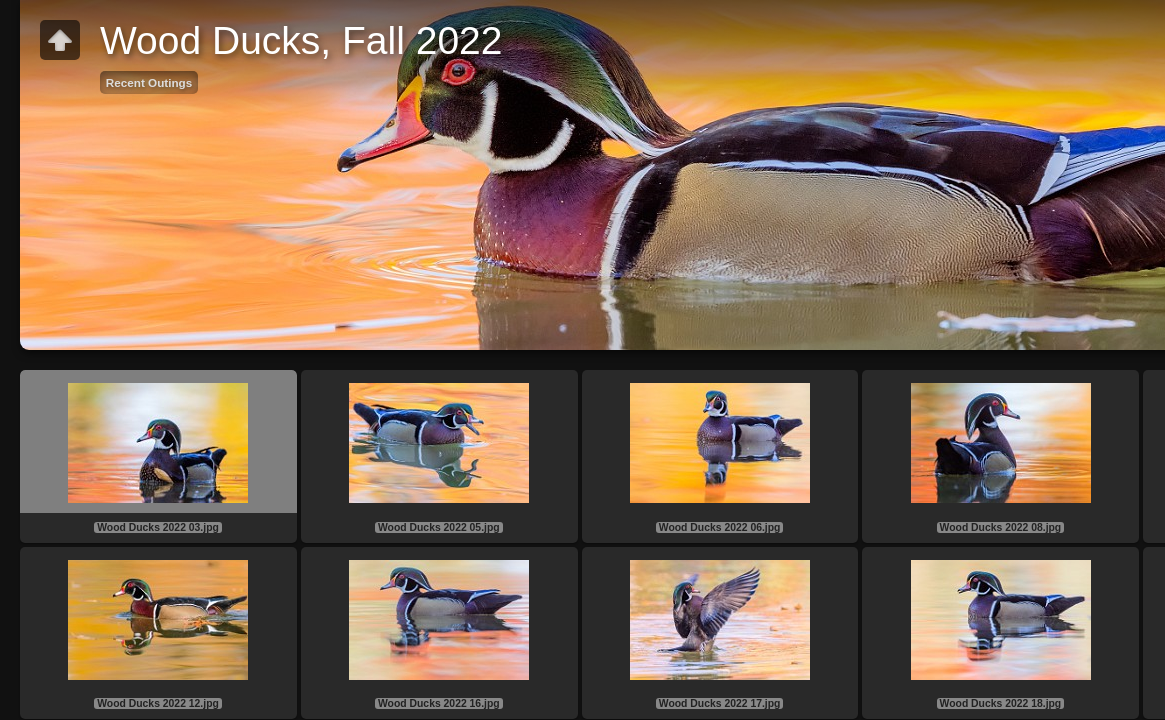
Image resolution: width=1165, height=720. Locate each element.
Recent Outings (149, 82)
